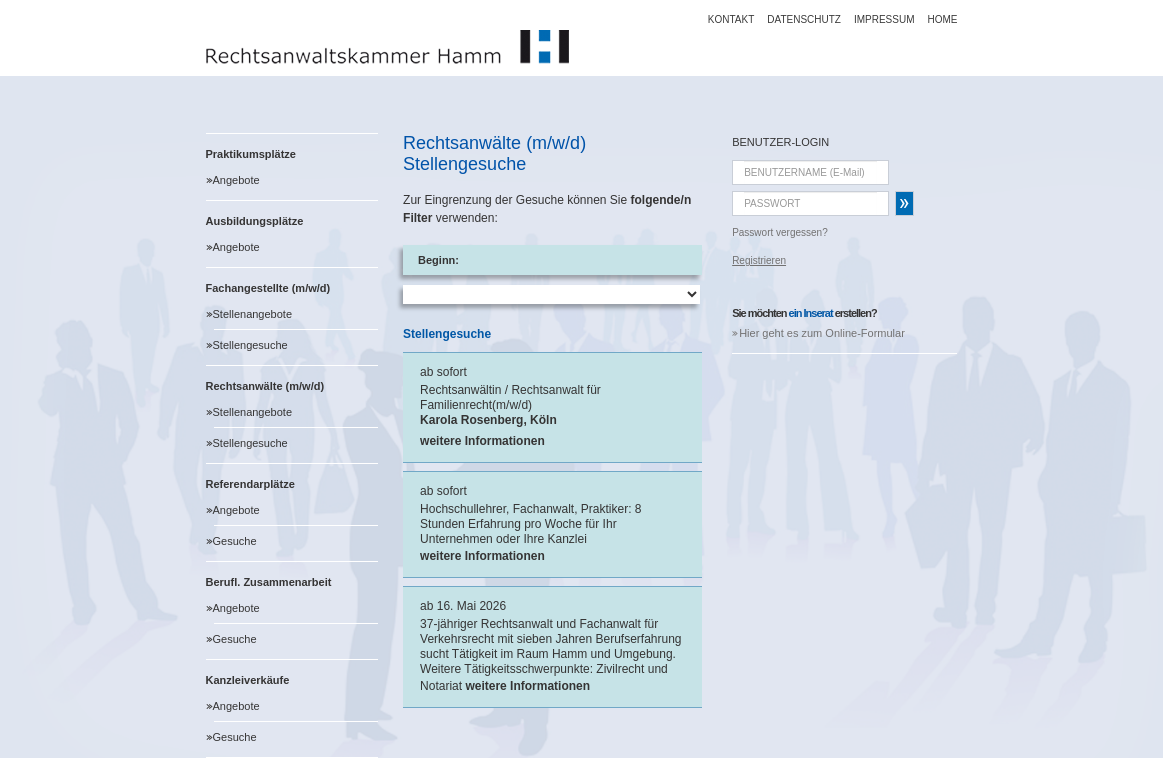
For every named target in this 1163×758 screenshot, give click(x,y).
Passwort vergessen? (780, 232)
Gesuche (235, 541)
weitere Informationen (482, 441)
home (943, 19)
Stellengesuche (250, 345)
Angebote (236, 180)
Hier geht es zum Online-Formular (822, 333)
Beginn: (438, 260)
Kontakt (731, 19)
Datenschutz (804, 19)
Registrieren (759, 260)
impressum (884, 19)
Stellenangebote (253, 314)
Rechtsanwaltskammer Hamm (387, 47)
